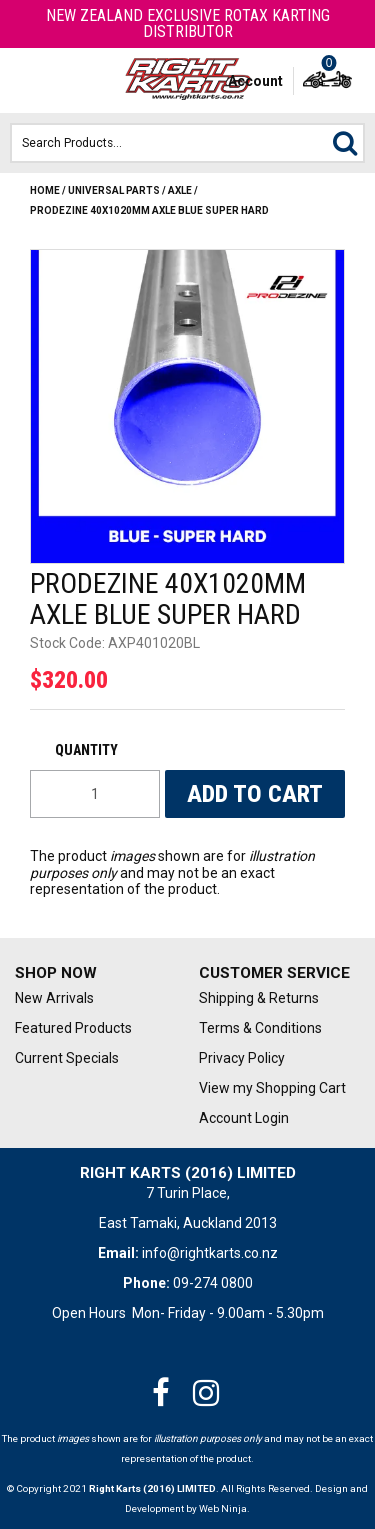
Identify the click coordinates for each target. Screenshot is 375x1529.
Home (45, 190)
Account (255, 81)
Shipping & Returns (259, 998)
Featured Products (73, 1028)
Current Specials (67, 1058)
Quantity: (95, 750)
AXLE (180, 190)
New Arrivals (54, 998)
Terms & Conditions (260, 1028)
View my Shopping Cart (272, 1088)
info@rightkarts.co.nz (210, 1253)
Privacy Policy (242, 1058)
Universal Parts (114, 190)
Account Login (244, 1118)
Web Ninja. (224, 1508)
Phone (64, 81)
